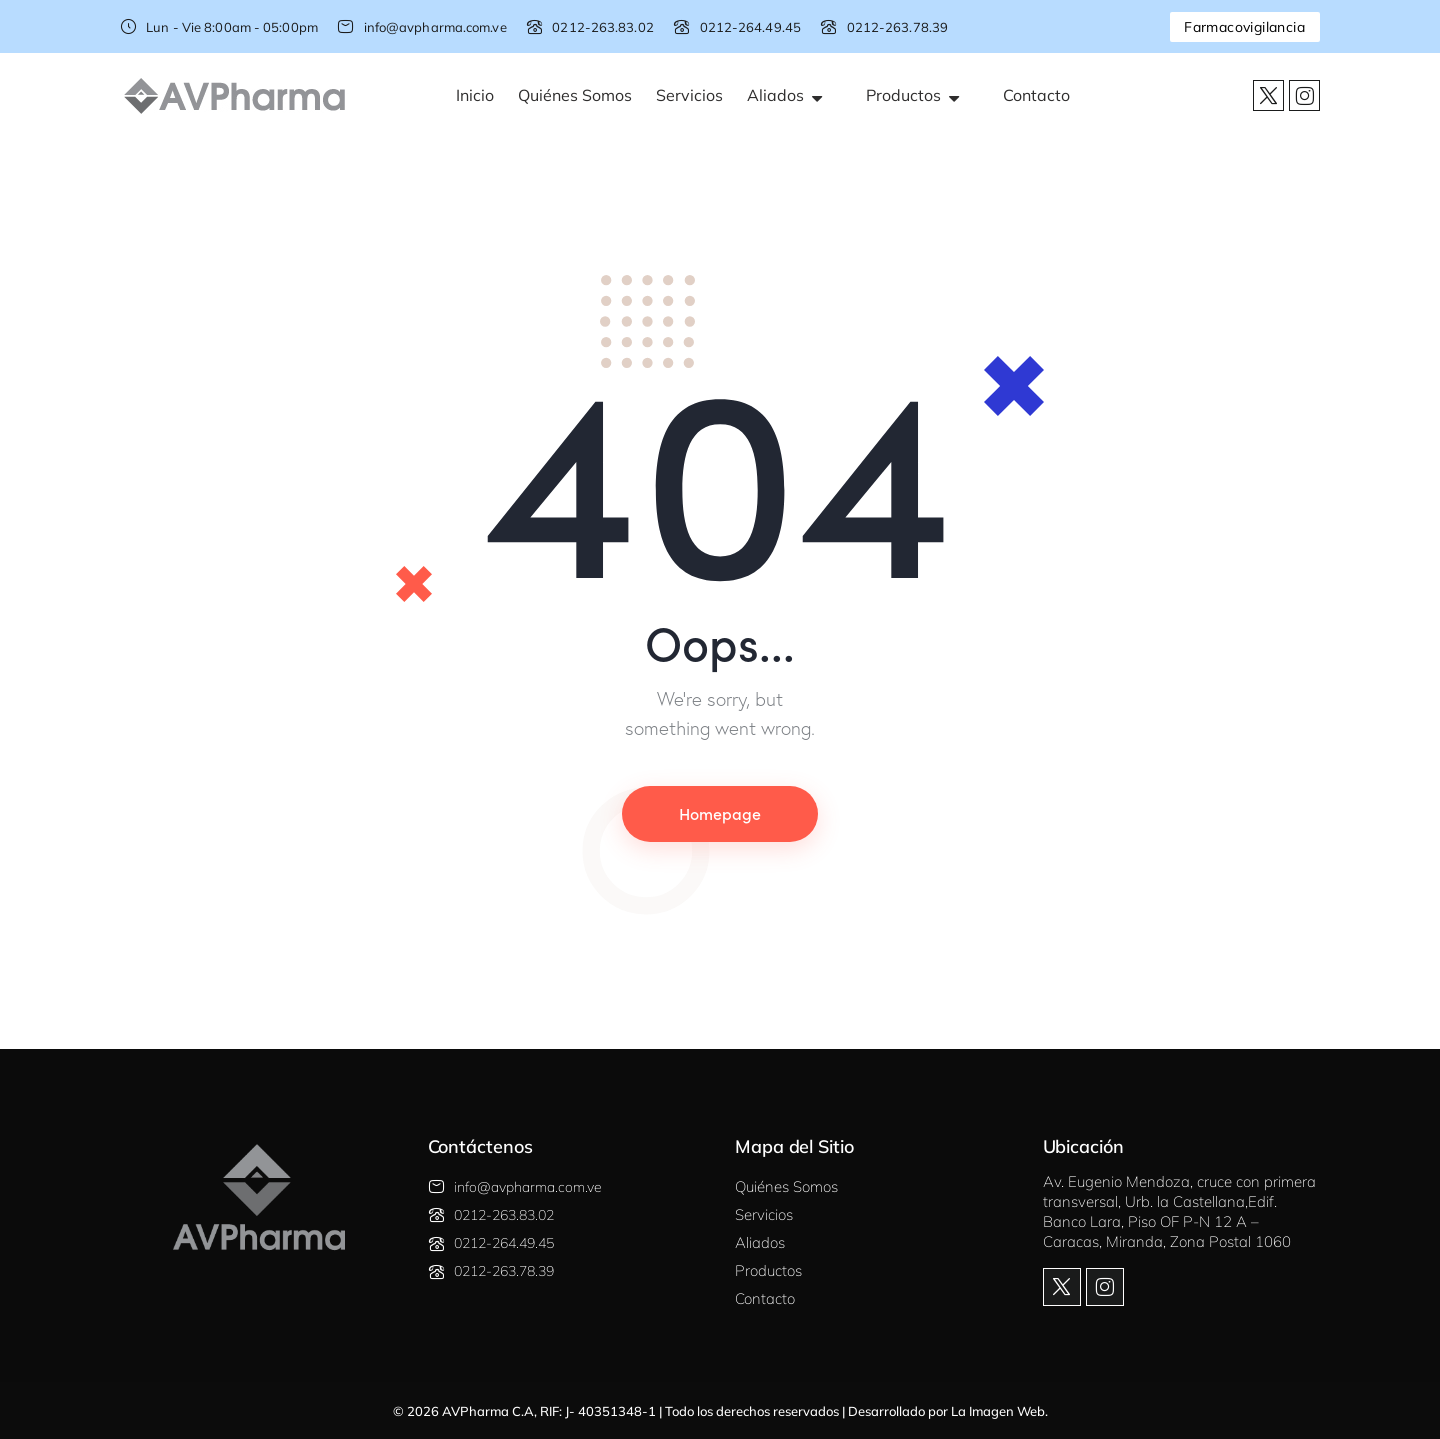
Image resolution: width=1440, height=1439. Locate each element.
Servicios (689, 95)
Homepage (720, 813)
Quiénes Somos (575, 95)
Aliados (794, 95)
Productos (922, 95)
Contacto (1036, 95)
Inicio (475, 95)
